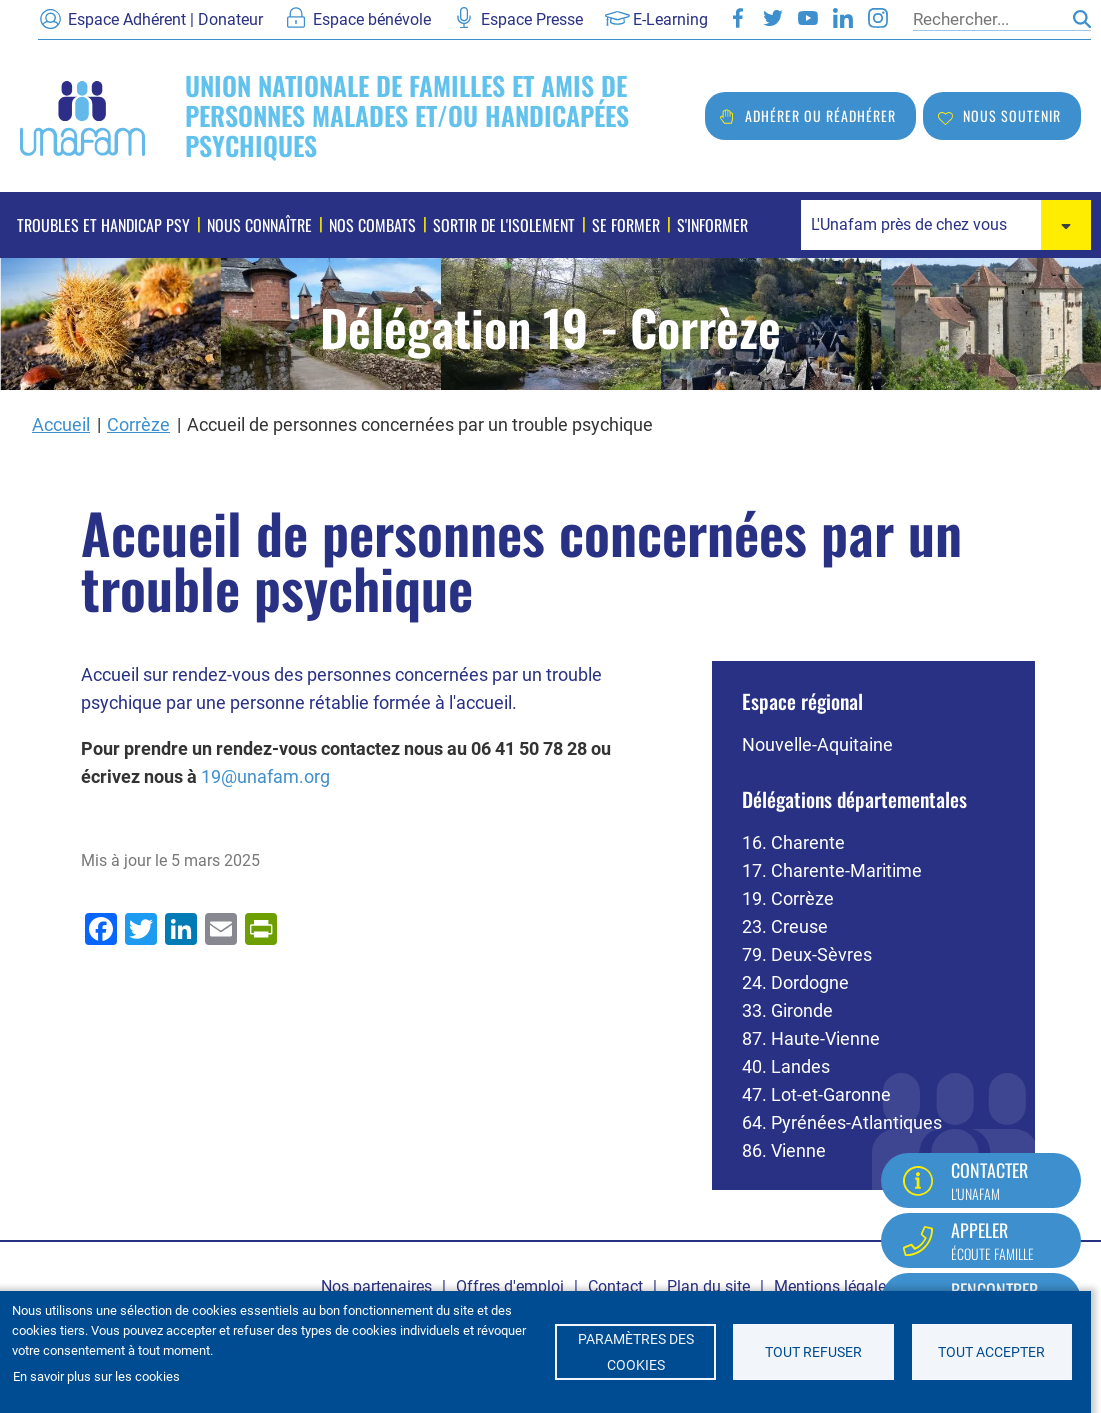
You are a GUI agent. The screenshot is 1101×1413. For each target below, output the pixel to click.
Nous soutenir (1012, 115)
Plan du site (708, 1286)
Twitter (773, 18)
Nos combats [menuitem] (372, 225)
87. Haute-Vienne (811, 1038)
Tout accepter (991, 1352)
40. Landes (786, 1066)
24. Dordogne (795, 982)
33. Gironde (787, 1010)
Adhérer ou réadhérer (820, 115)
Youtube (808, 18)
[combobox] (946, 225)
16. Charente (793, 842)
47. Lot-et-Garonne (816, 1094)
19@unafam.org (265, 776)
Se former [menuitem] (626, 225)
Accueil (61, 424)
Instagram (878, 18)
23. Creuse (785, 926)
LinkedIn (843, 18)
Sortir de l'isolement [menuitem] (504, 225)
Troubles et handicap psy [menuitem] (103, 225)
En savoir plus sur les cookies (96, 1376)
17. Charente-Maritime (832, 870)
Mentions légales (834, 1286)
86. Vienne (784, 1150)
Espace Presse (532, 19)
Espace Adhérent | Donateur (165, 19)
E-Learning (670, 19)
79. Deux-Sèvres (807, 954)
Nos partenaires (376, 1286)
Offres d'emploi (510, 1286)
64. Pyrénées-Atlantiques (842, 1122)
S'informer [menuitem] (712, 225)
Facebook (738, 18)
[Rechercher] (988, 19)
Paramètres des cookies (636, 1352)
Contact (615, 1286)
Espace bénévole (372, 19)
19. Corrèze (788, 898)
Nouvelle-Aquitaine (817, 744)
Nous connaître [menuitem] (259, 225)
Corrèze (138, 424)
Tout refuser (813, 1352)
